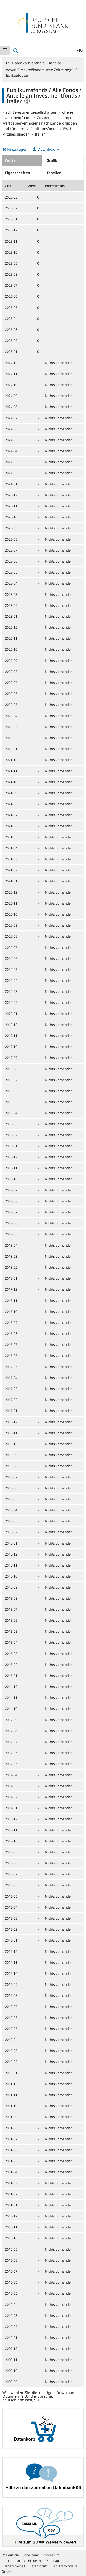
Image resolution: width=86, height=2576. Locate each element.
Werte (10, 160)
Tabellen (54, 172)
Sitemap (53, 2560)
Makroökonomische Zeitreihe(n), (46, 69)
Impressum (51, 2555)
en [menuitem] (79, 50)
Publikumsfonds (43, 128)
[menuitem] (5, 50)
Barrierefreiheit (13, 2566)
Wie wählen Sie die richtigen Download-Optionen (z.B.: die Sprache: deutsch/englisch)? (38, 2396)
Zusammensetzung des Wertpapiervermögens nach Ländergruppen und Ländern (39, 123)
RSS (6, 2571)
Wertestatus (55, 185)
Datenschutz (38, 2566)
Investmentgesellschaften (34, 112)
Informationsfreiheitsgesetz (22, 2560)
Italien (40, 134)
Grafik (52, 160)
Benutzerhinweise (65, 2566)
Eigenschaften (17, 172)
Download (46, 149)
